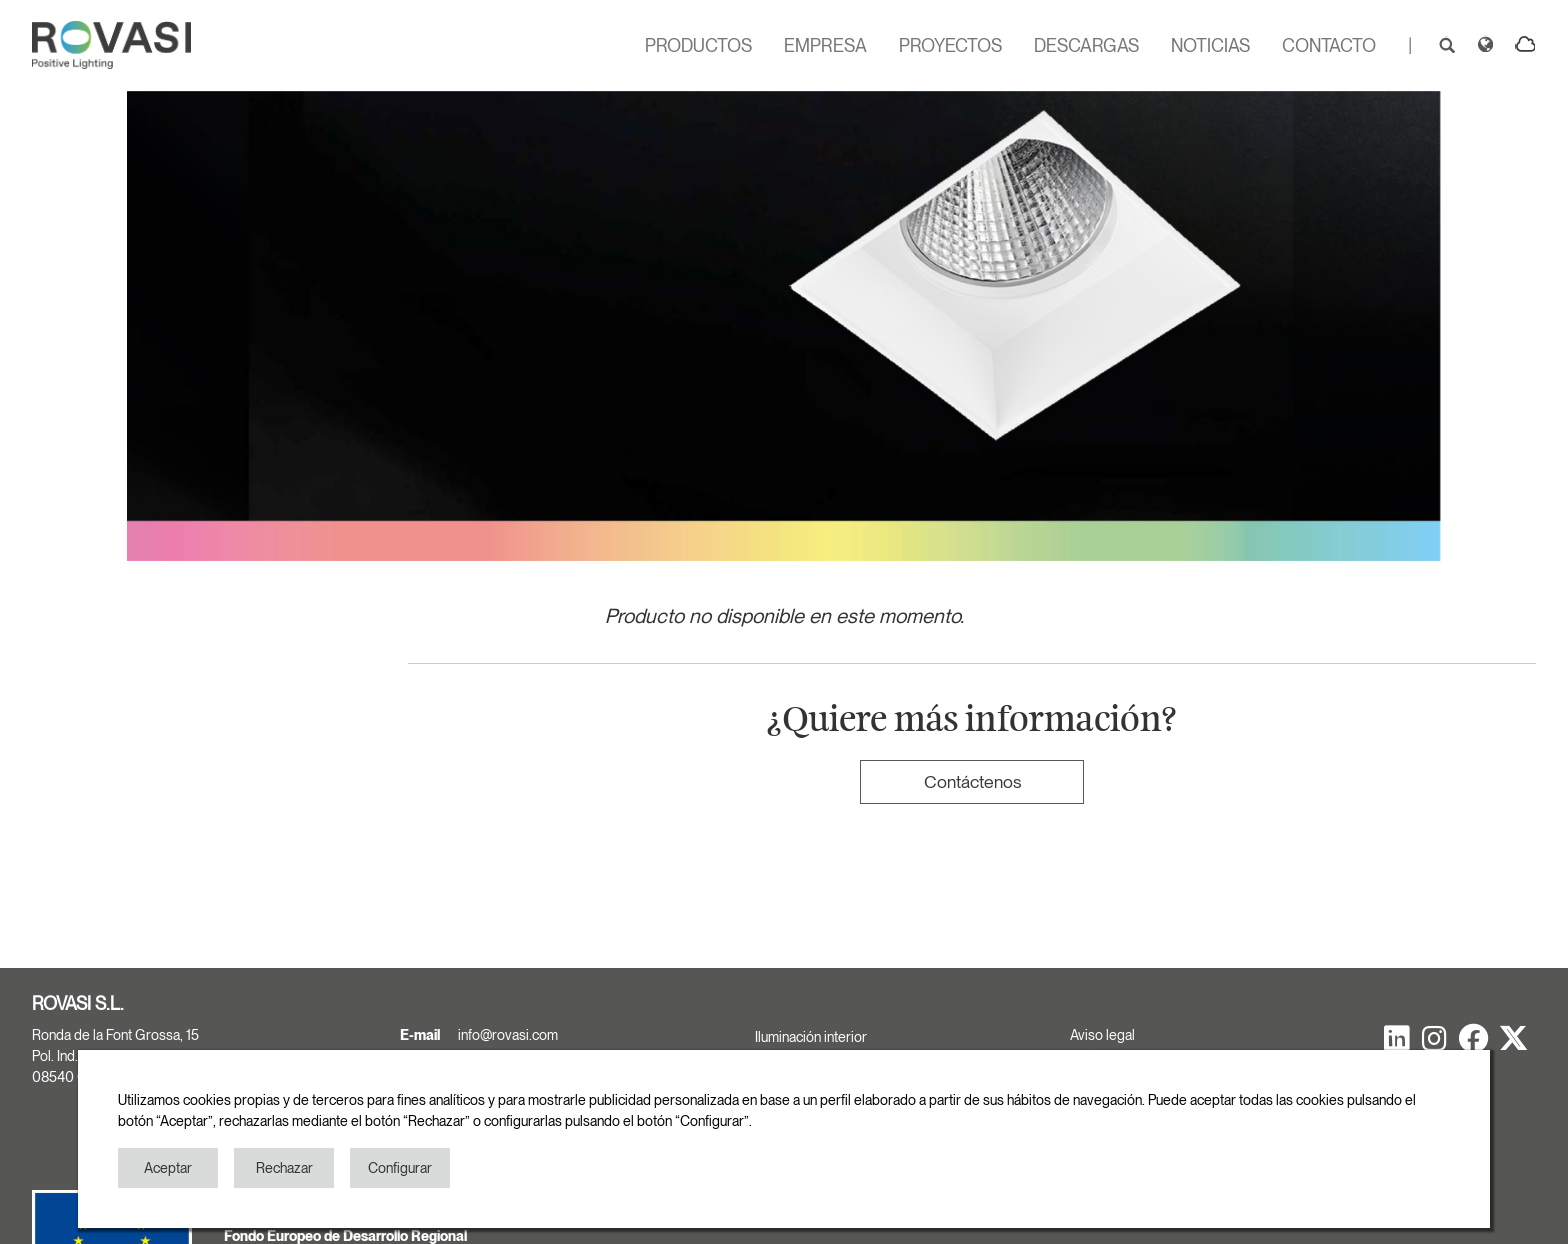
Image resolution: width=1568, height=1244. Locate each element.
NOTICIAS (1210, 45)
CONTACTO (1329, 45)
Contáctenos (972, 781)
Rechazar (284, 1168)
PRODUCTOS (698, 45)
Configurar (400, 1168)
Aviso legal (1102, 1035)
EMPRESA (825, 45)
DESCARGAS (1086, 45)
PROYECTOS (950, 45)
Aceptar (168, 1168)
